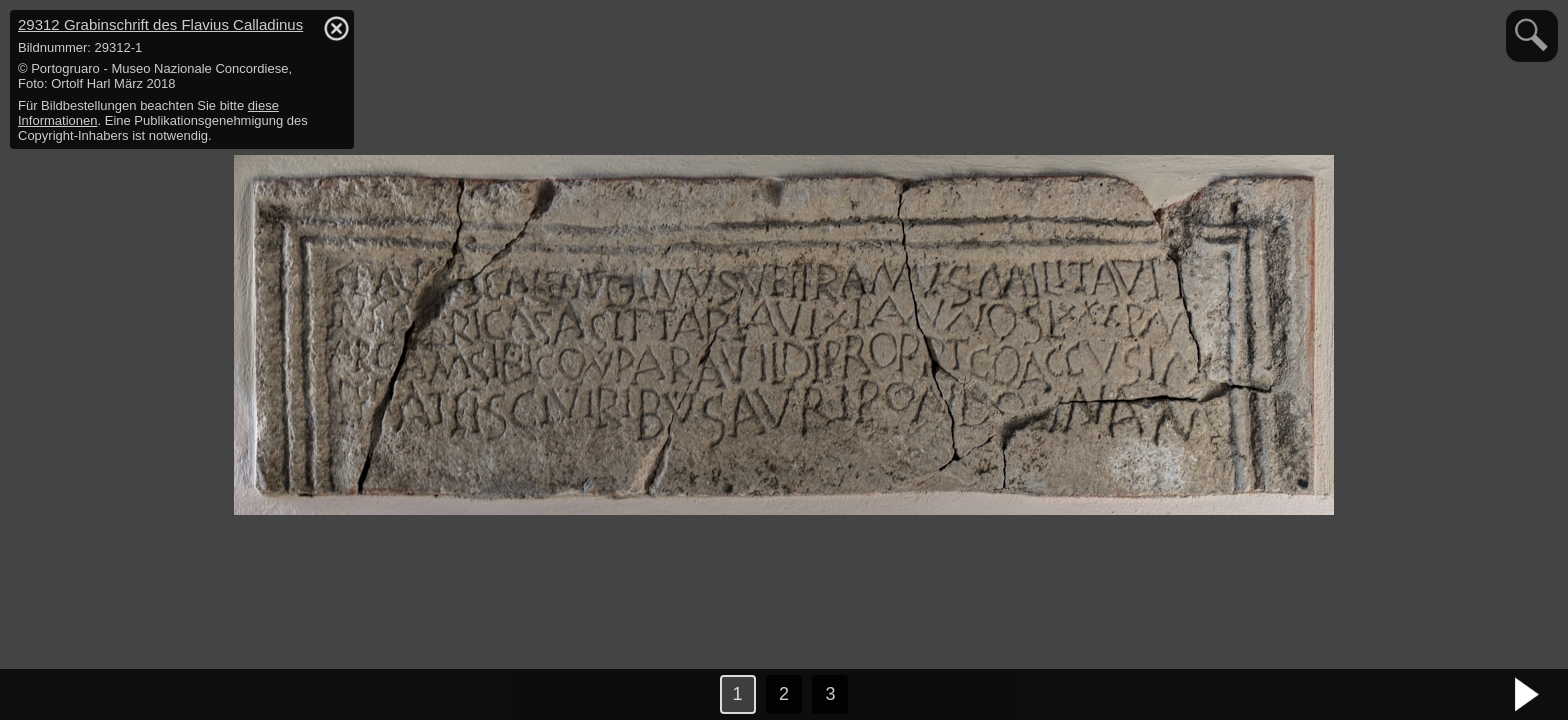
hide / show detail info (336, 28)
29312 (160, 24)
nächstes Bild (1528, 695)
